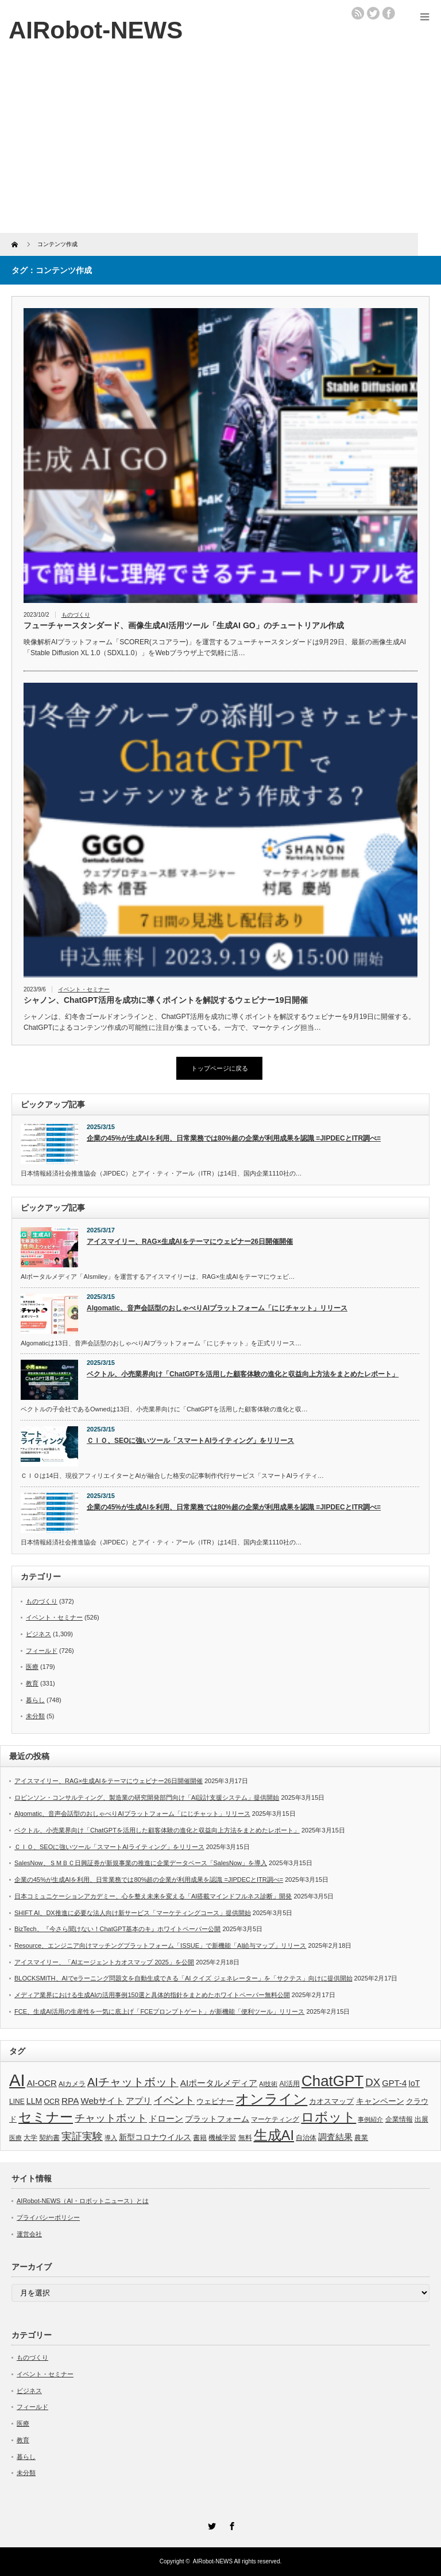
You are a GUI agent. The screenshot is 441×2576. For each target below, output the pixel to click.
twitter (373, 13)
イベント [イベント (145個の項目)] (174, 2100)
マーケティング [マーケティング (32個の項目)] (275, 2119)
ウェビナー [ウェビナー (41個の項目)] (215, 2102)
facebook (388, 13)
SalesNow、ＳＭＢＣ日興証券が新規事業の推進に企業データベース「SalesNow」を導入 (140, 1862)
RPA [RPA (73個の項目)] (70, 2101)
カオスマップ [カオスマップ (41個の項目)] (331, 2102)
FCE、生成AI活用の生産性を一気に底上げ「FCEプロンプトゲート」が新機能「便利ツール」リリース (159, 2011)
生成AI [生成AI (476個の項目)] (274, 2135)
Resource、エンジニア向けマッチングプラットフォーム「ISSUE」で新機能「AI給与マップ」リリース (160, 1945)
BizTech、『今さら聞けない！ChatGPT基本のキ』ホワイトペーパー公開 (117, 1928)
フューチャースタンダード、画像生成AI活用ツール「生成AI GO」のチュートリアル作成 (184, 625)
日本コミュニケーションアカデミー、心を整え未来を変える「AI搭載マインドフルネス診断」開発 (153, 1896)
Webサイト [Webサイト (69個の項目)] (102, 2101)
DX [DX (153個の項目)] (372, 2082)
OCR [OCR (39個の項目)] (52, 2102)
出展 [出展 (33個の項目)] (421, 2119)
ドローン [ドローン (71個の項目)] (166, 2118)
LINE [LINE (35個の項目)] (17, 2102)
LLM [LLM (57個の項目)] (34, 2101)
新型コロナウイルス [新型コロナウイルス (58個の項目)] (155, 2137)
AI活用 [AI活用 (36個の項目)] (290, 2084)
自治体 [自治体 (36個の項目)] (306, 2138)
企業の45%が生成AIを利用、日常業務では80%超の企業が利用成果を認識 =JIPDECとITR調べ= (234, 1138)
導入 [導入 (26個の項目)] (111, 2137)
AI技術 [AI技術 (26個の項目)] (268, 2083)
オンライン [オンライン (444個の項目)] (271, 2099)
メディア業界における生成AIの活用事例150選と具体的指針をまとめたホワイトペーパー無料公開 (152, 1994)
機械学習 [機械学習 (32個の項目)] (222, 2137)
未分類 (35, 1716)
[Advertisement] (220, 147)
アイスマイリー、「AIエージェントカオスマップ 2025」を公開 (104, 1962)
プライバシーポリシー (48, 2217)
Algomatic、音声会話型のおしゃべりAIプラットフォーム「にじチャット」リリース (217, 1308)
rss (357, 13)
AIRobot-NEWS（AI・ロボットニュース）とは (83, 2200)
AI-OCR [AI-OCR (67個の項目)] (42, 2083)
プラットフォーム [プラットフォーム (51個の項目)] (217, 2119)
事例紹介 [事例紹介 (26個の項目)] (370, 2119)
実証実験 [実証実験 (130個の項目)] (82, 2136)
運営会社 (29, 2234)
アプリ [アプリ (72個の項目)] (139, 2101)
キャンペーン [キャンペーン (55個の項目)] (380, 2101)
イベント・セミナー (84, 989)
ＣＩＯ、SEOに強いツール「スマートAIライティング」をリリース (190, 1441)
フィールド (41, 1650)
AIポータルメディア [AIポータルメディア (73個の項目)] (218, 2083)
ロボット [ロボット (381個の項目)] (328, 2117)
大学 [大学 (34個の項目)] (30, 2138)
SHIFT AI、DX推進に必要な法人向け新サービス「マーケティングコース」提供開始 (132, 1912)
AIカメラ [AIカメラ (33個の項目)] (72, 2083)
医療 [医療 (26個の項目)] (15, 2137)
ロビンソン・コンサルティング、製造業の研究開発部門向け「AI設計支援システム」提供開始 (146, 1797)
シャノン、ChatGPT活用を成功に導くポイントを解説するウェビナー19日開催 (166, 1000)
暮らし (35, 1699)
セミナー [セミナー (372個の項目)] (45, 2117)
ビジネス (38, 1634)
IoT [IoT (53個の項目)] (414, 2083)
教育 (32, 1683)
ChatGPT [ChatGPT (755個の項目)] (332, 2081)
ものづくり (75, 615)
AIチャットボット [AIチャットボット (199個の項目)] (133, 2082)
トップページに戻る (219, 1068)
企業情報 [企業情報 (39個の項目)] (399, 2119)
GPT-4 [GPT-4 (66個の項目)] (394, 2083)
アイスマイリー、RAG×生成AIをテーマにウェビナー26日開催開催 (190, 1242)
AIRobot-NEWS (213, 2561)
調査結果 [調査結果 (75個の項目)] (335, 2137)
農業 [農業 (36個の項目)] (361, 2138)
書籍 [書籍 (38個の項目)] (200, 2138)
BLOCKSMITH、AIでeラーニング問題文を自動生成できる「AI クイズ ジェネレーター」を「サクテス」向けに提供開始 (183, 1978)
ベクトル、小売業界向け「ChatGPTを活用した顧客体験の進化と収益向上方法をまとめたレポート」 (243, 1374)
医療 (32, 1666)
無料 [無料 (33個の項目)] (245, 2137)
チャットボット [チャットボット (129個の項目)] (111, 2118)
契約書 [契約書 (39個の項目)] (49, 2138)
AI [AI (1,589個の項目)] (17, 2080)
